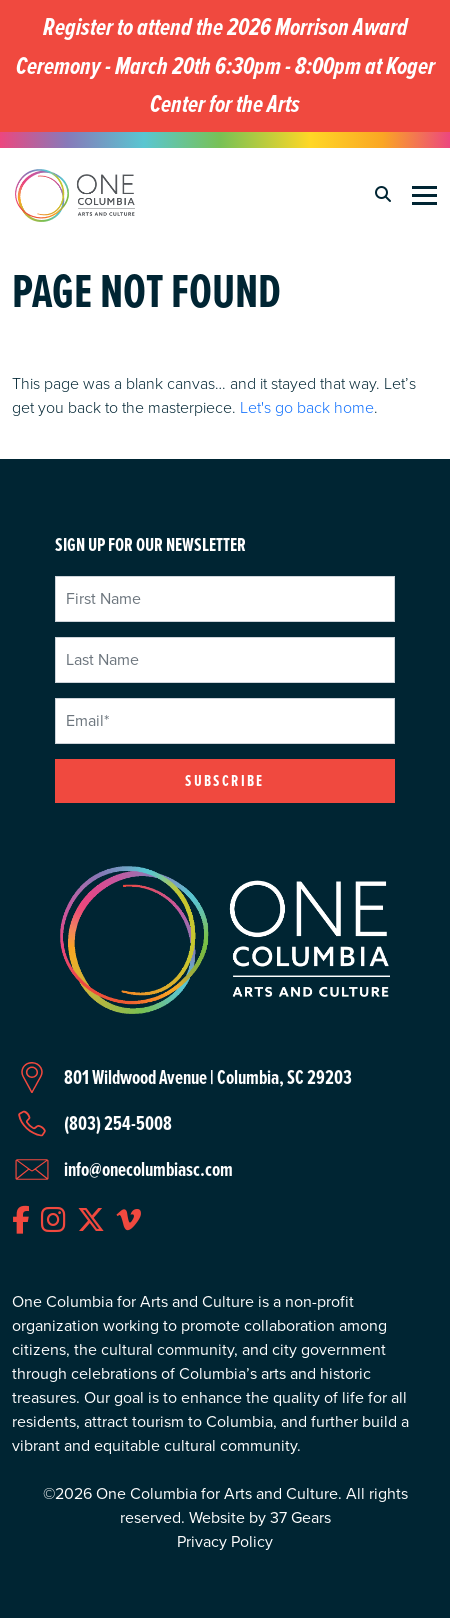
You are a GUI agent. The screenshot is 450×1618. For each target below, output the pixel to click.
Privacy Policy (225, 1541)
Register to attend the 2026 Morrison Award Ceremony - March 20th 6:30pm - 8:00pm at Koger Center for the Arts (225, 66)
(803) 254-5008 (118, 1123)
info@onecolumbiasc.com (148, 1169)
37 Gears (300, 1517)
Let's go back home (307, 407)
